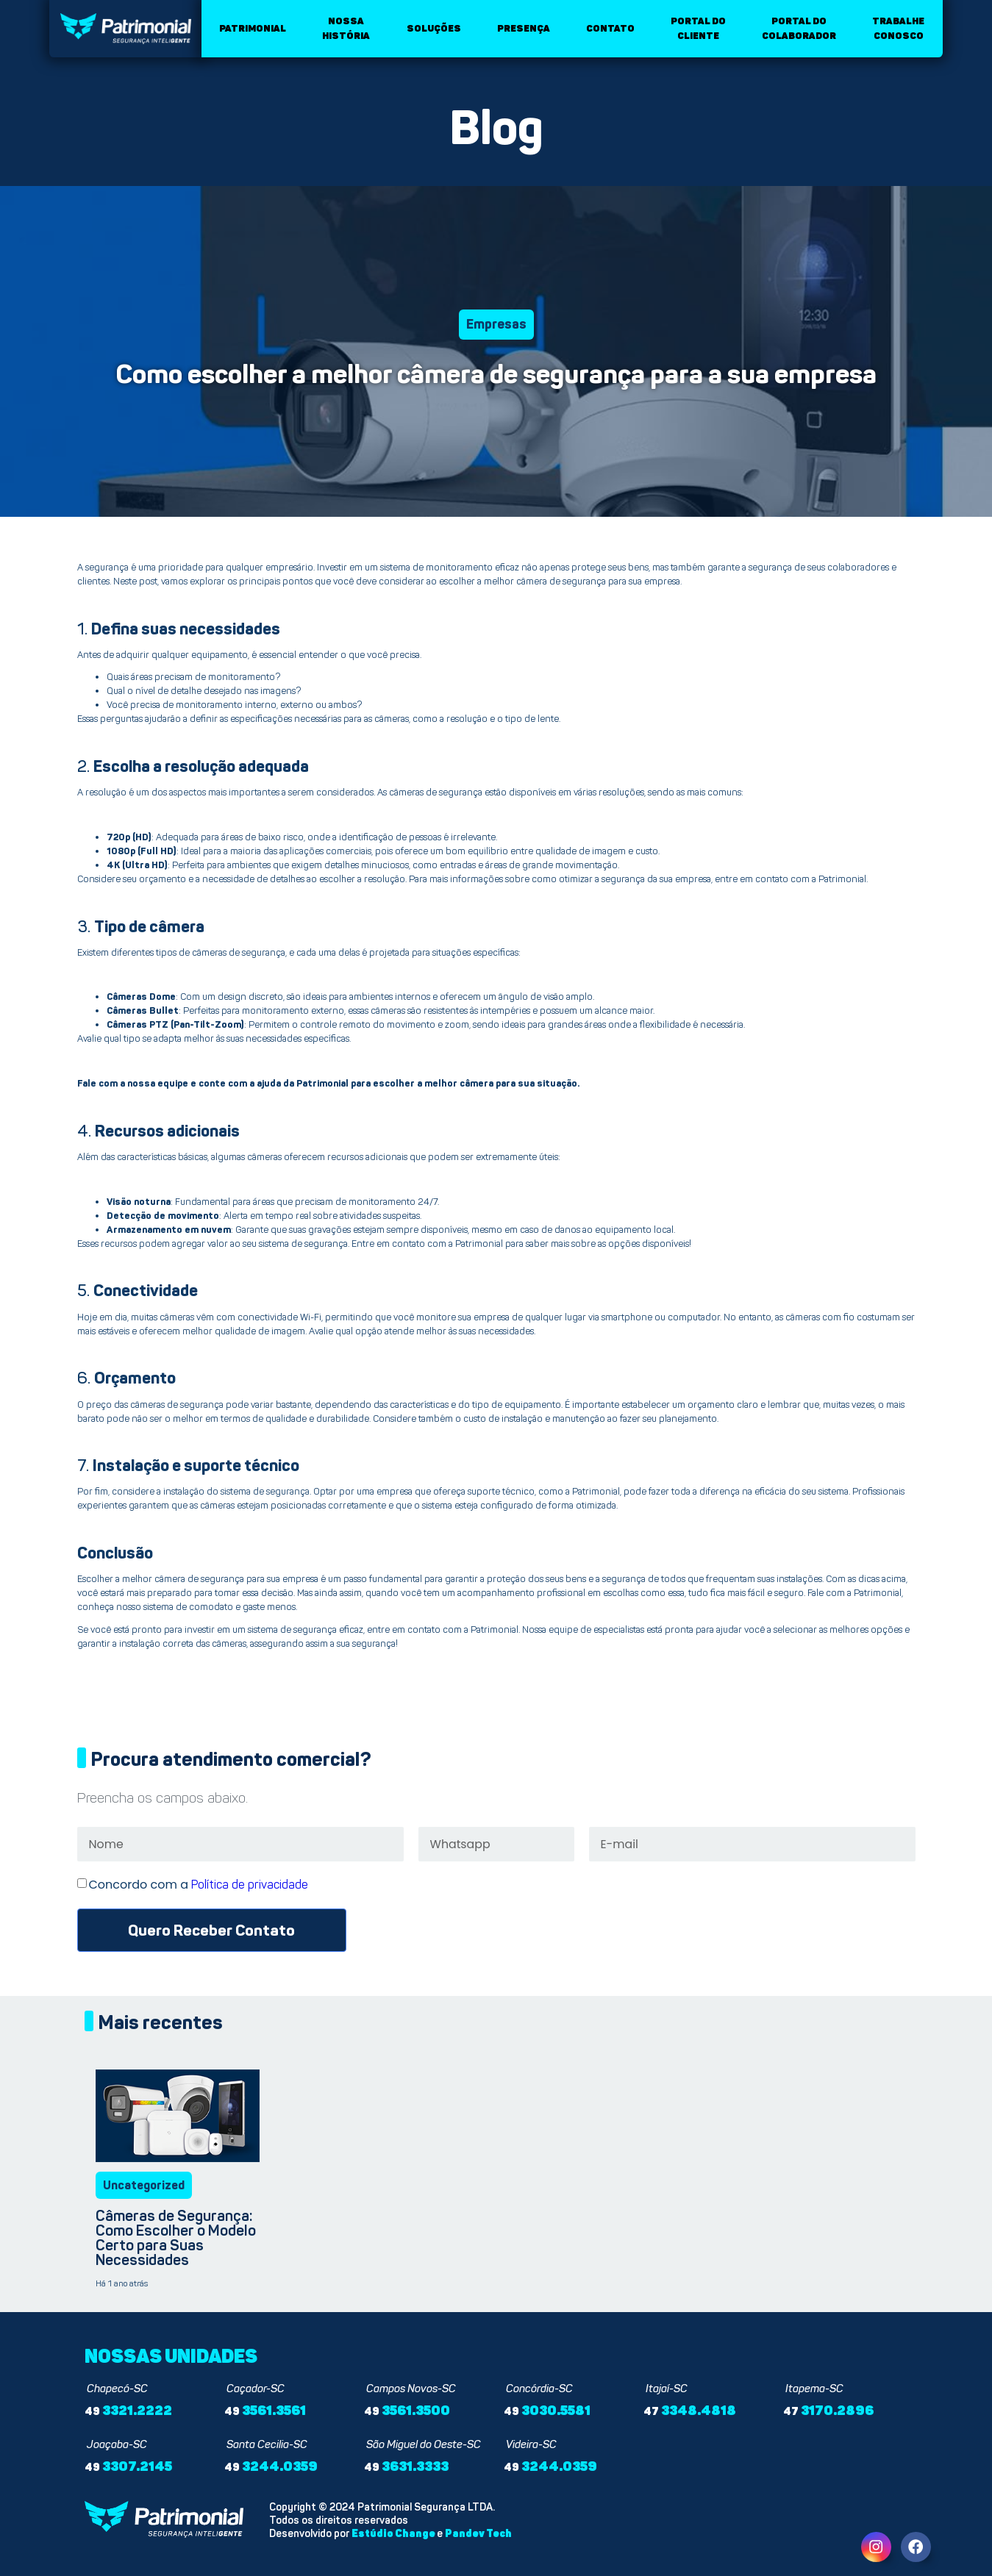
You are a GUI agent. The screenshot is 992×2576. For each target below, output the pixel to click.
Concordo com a (199, 1884)
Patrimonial (252, 28)
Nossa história (346, 28)
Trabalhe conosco (898, 28)
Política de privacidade (249, 1885)
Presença (523, 28)
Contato (610, 28)
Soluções (434, 28)
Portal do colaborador (799, 28)
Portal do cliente (698, 28)
